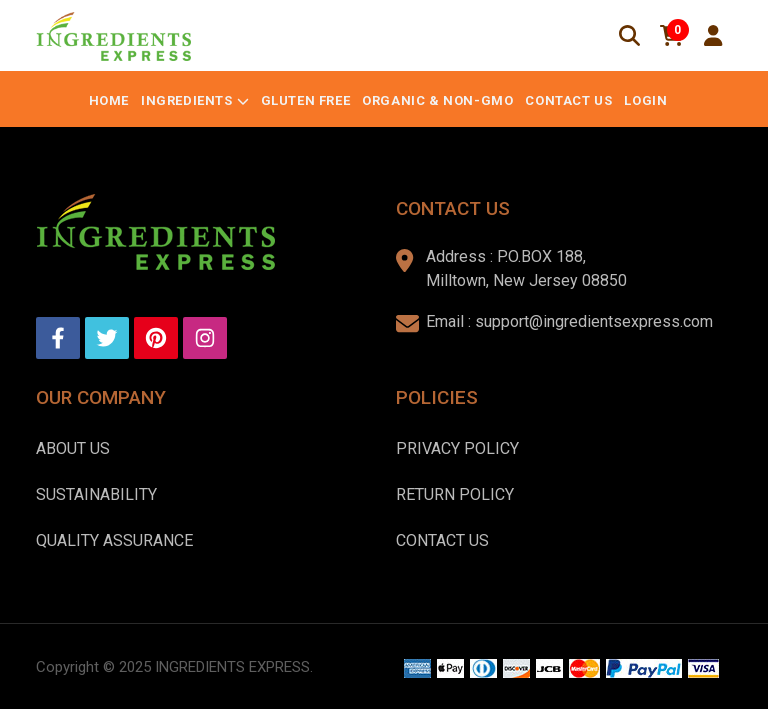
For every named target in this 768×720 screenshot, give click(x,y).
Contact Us (568, 100)
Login (645, 100)
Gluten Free (306, 100)
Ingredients (187, 100)
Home (109, 100)
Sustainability (96, 494)
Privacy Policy (457, 448)
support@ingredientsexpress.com (594, 321)
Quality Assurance (114, 540)
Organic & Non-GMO (437, 100)
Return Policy (455, 494)
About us (73, 448)
